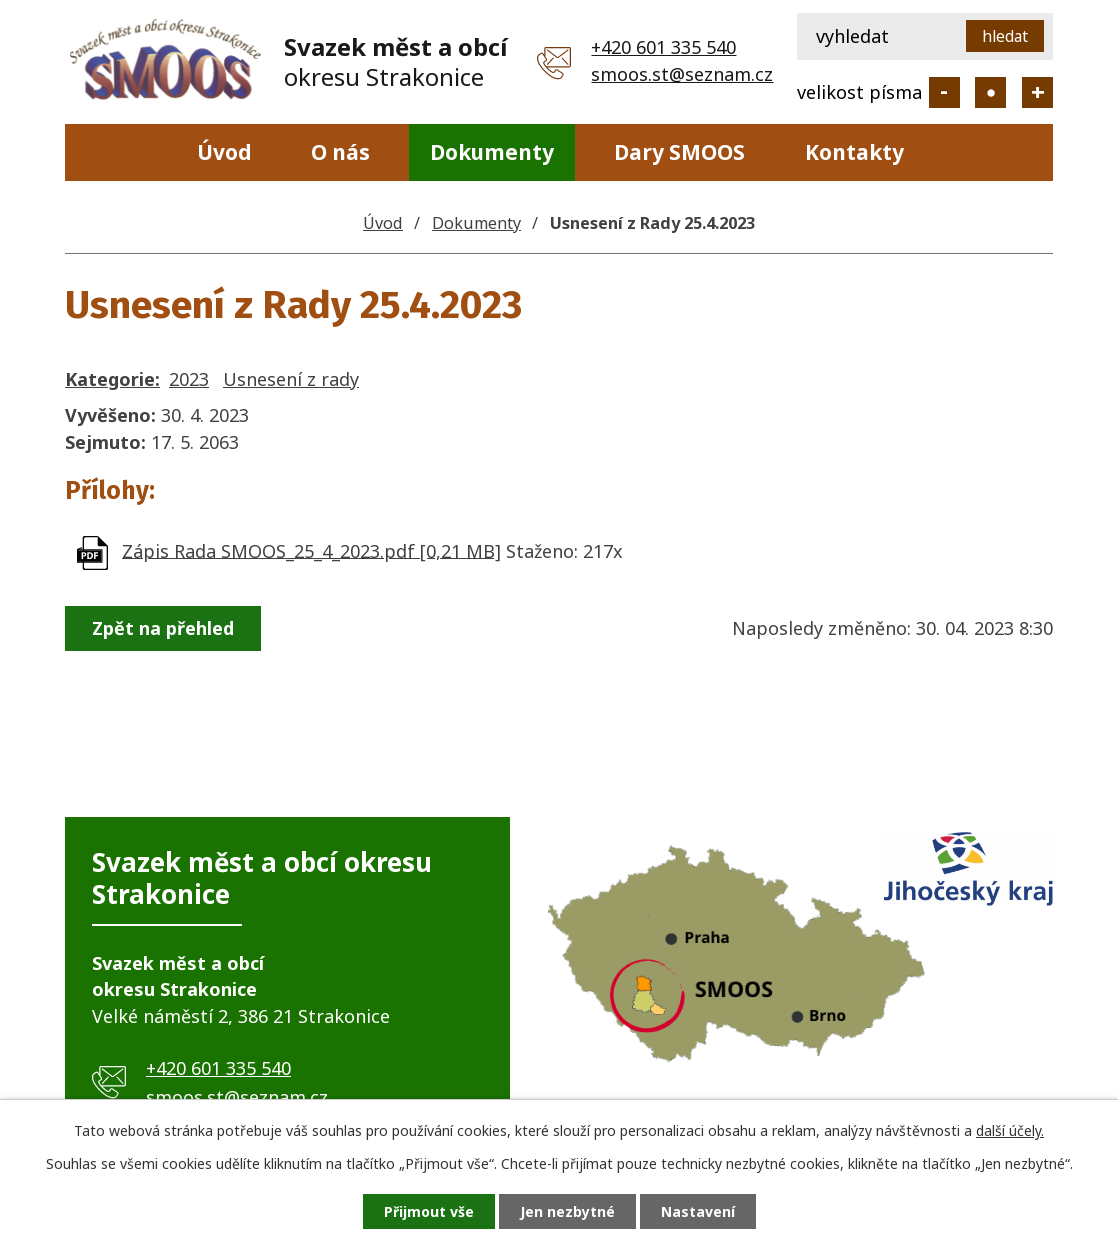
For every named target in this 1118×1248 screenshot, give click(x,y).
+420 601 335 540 (663, 47)
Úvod (224, 152)
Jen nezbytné (567, 1211)
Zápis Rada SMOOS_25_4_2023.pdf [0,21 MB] (311, 550)
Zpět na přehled (163, 628)
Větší (1037, 92)
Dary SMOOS (679, 152)
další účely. (1010, 1130)
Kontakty (854, 152)
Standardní (990, 92)
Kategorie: (112, 379)
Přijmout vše (429, 1211)
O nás (340, 152)
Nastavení (698, 1211)
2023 (189, 379)
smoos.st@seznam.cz (682, 74)
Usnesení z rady (291, 379)
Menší (944, 92)
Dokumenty (492, 152)
